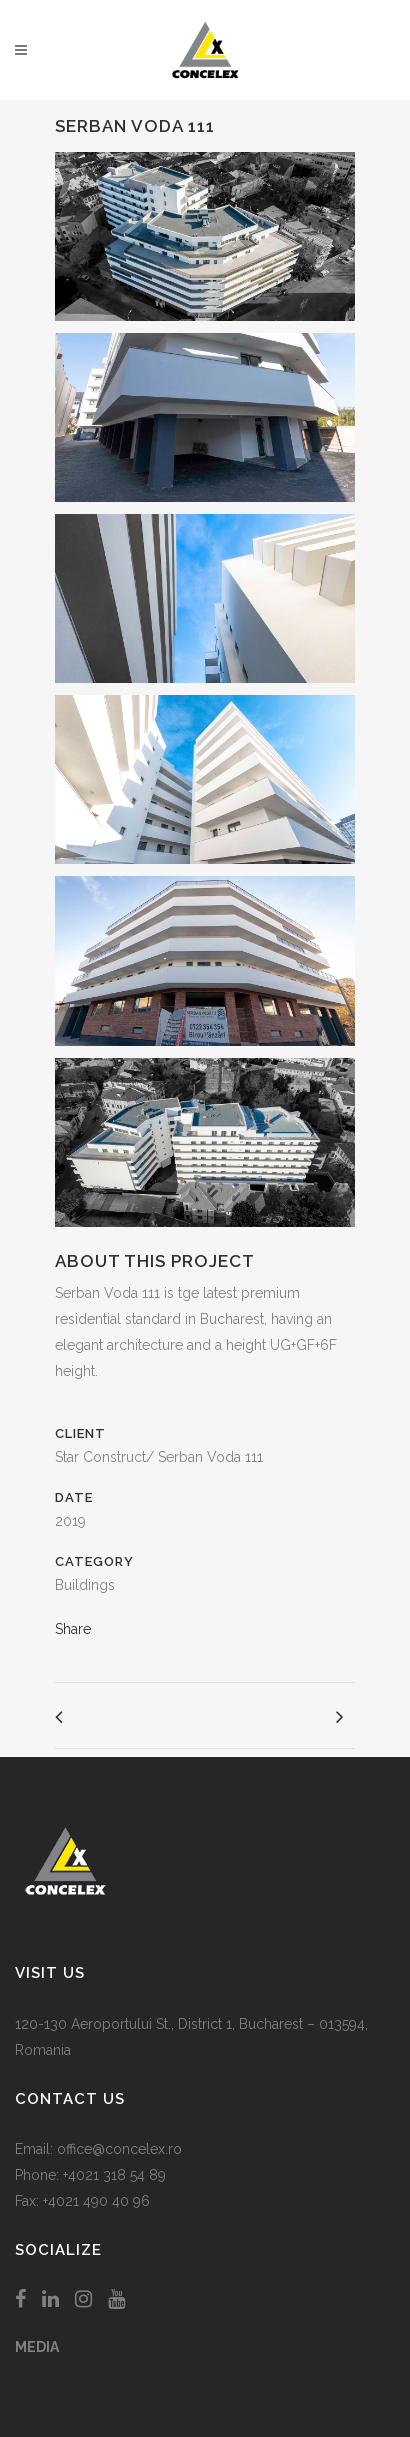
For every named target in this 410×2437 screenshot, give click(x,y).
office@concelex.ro (119, 2149)
